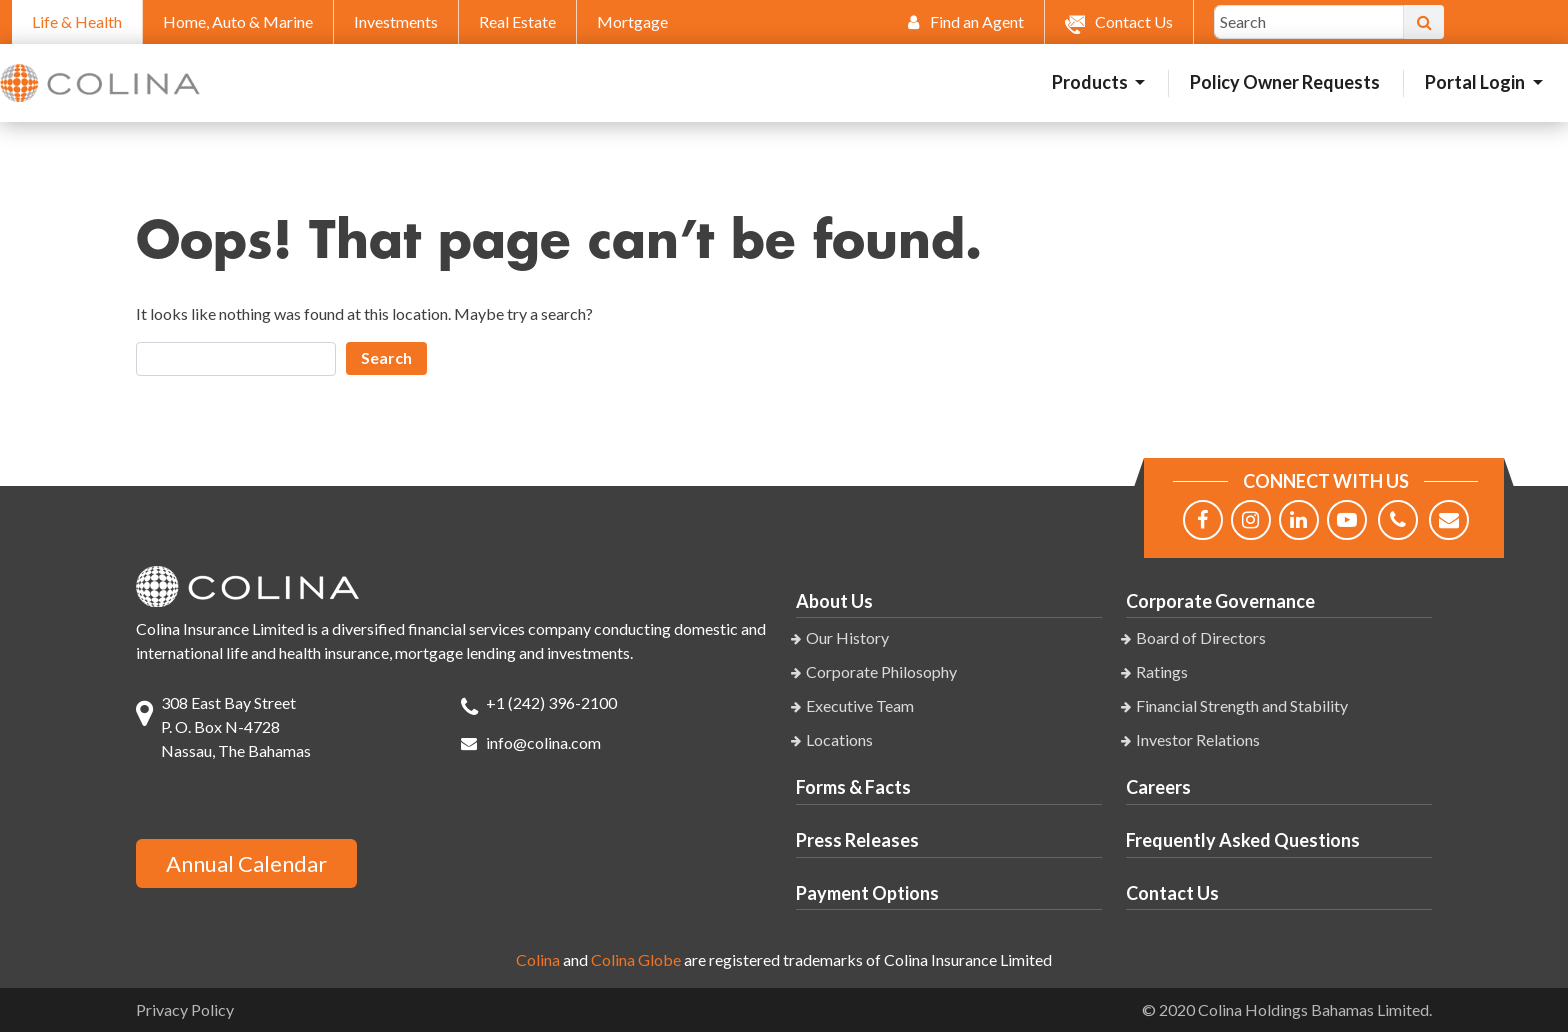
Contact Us (1172, 893)
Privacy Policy (185, 1009)
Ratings (1162, 671)
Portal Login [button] (1476, 82)
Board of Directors (1201, 637)
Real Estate (517, 21)
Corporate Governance (1220, 601)
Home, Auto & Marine (238, 21)
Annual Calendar (246, 863)
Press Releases (857, 840)
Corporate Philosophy (881, 671)
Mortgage (632, 21)
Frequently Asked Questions (1243, 840)
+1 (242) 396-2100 (551, 702)
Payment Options (867, 893)
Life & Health (77, 21)
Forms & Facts (853, 787)
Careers (1158, 787)
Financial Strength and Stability (1242, 705)
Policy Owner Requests (1285, 82)
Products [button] (1091, 82)
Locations (839, 739)
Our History (847, 637)
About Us (834, 601)
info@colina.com (543, 742)
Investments (396, 21)
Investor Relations (1198, 739)
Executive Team (860, 705)
